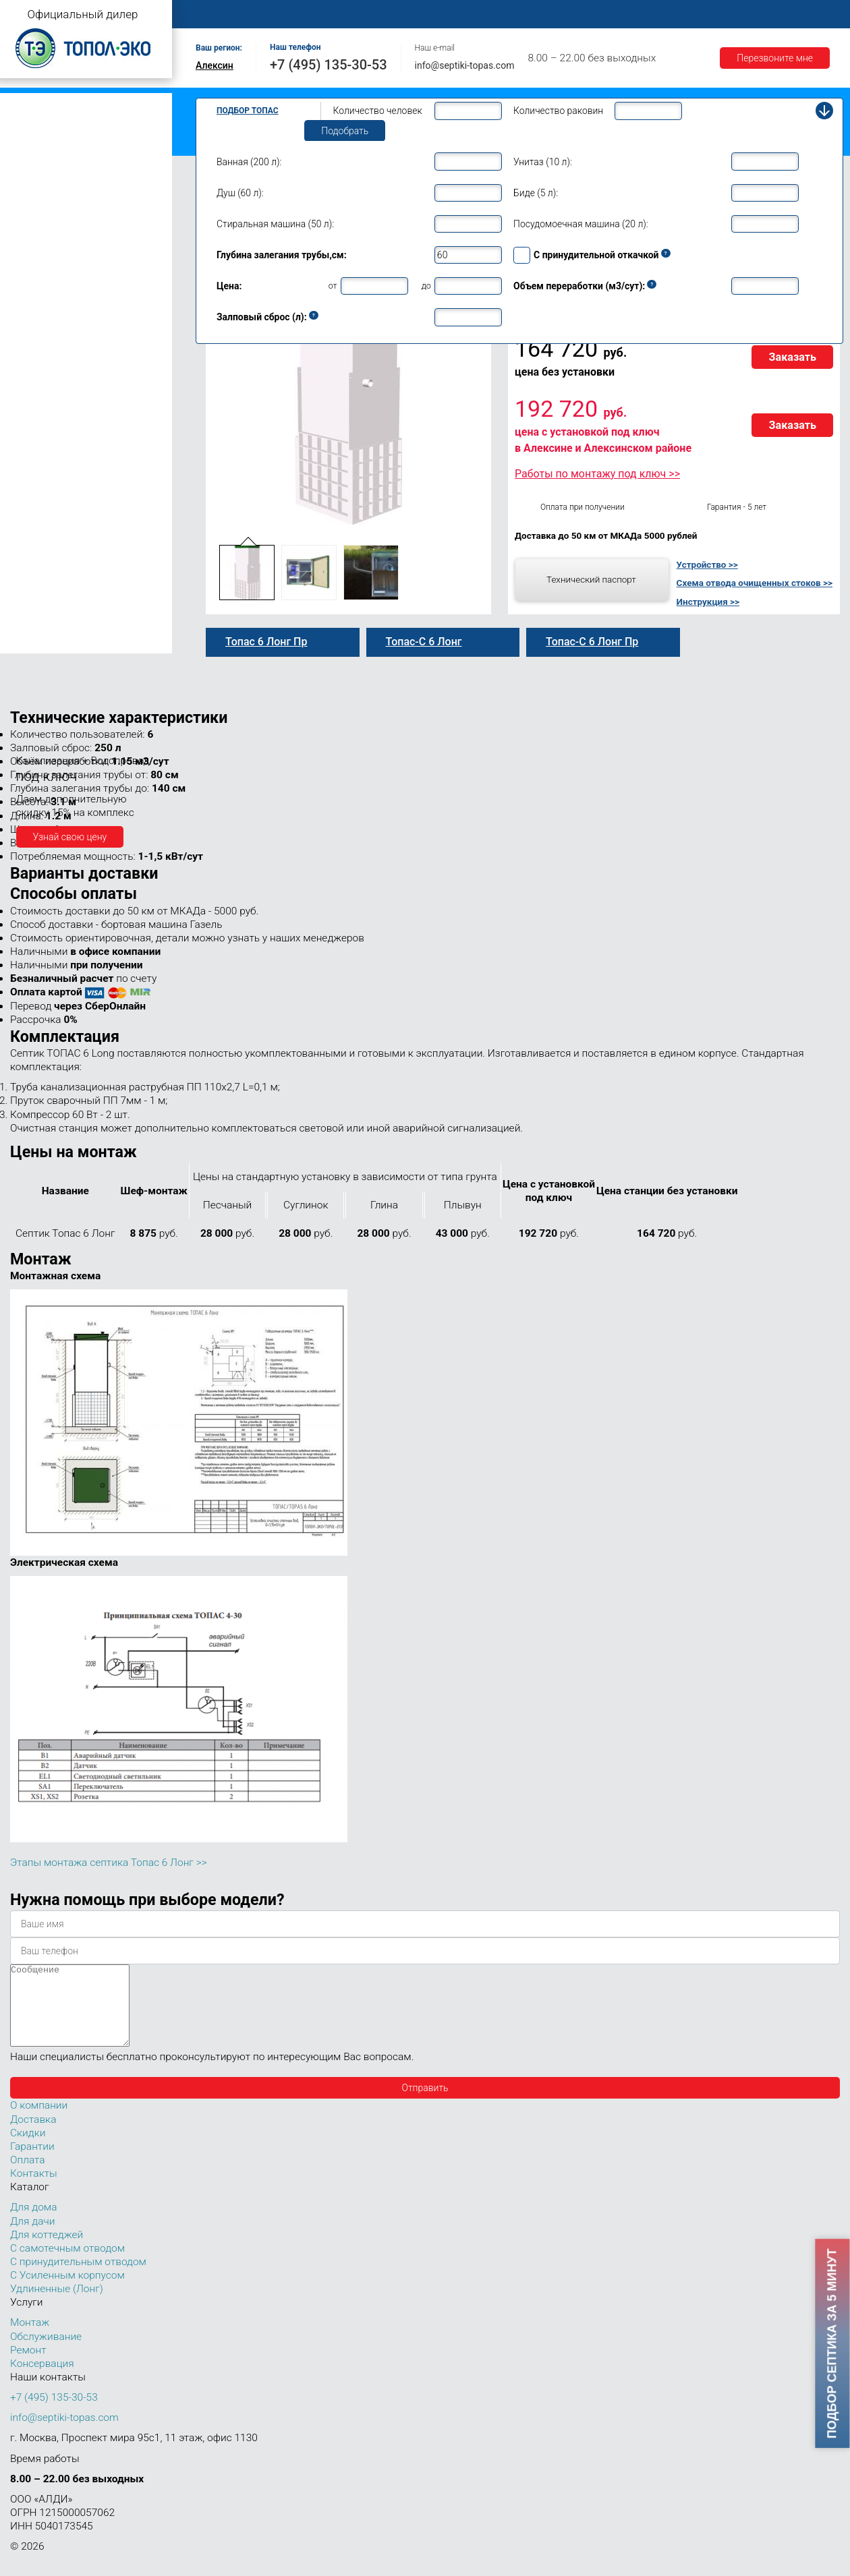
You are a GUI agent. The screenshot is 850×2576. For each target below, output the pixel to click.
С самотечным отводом (67, 2264)
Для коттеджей (46, 2251)
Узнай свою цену (70, 836)
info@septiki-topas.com (465, 65)
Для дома (33, 2223)
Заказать (792, 357)
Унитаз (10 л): (542, 161)
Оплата (560, 14)
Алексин (214, 65)
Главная (219, 14)
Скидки (27, 2149)
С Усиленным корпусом (67, 2291)
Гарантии (687, 14)
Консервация (42, 2380)
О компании (287, 14)
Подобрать (344, 130)
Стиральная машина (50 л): (275, 223)
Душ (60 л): (240, 192)
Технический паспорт (591, 579)
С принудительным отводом (78, 2278)
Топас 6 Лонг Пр (266, 641)
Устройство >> (707, 564)
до (426, 286)
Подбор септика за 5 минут (832, 2343)
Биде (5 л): (535, 192)
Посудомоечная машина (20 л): (580, 223)
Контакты (806, 14)
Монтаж (355, 14)
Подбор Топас (248, 110)
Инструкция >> (708, 601)
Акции (746, 14)
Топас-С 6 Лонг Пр (592, 641)
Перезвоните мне (775, 58)
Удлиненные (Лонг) (56, 2305)
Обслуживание (430, 14)
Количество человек (377, 110)
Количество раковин (558, 110)
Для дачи (32, 2237)
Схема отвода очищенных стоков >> (754, 582)
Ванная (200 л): (249, 161)
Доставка (622, 14)
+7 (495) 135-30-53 (328, 65)
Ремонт (503, 14)
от (333, 286)
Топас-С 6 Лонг (424, 641)
